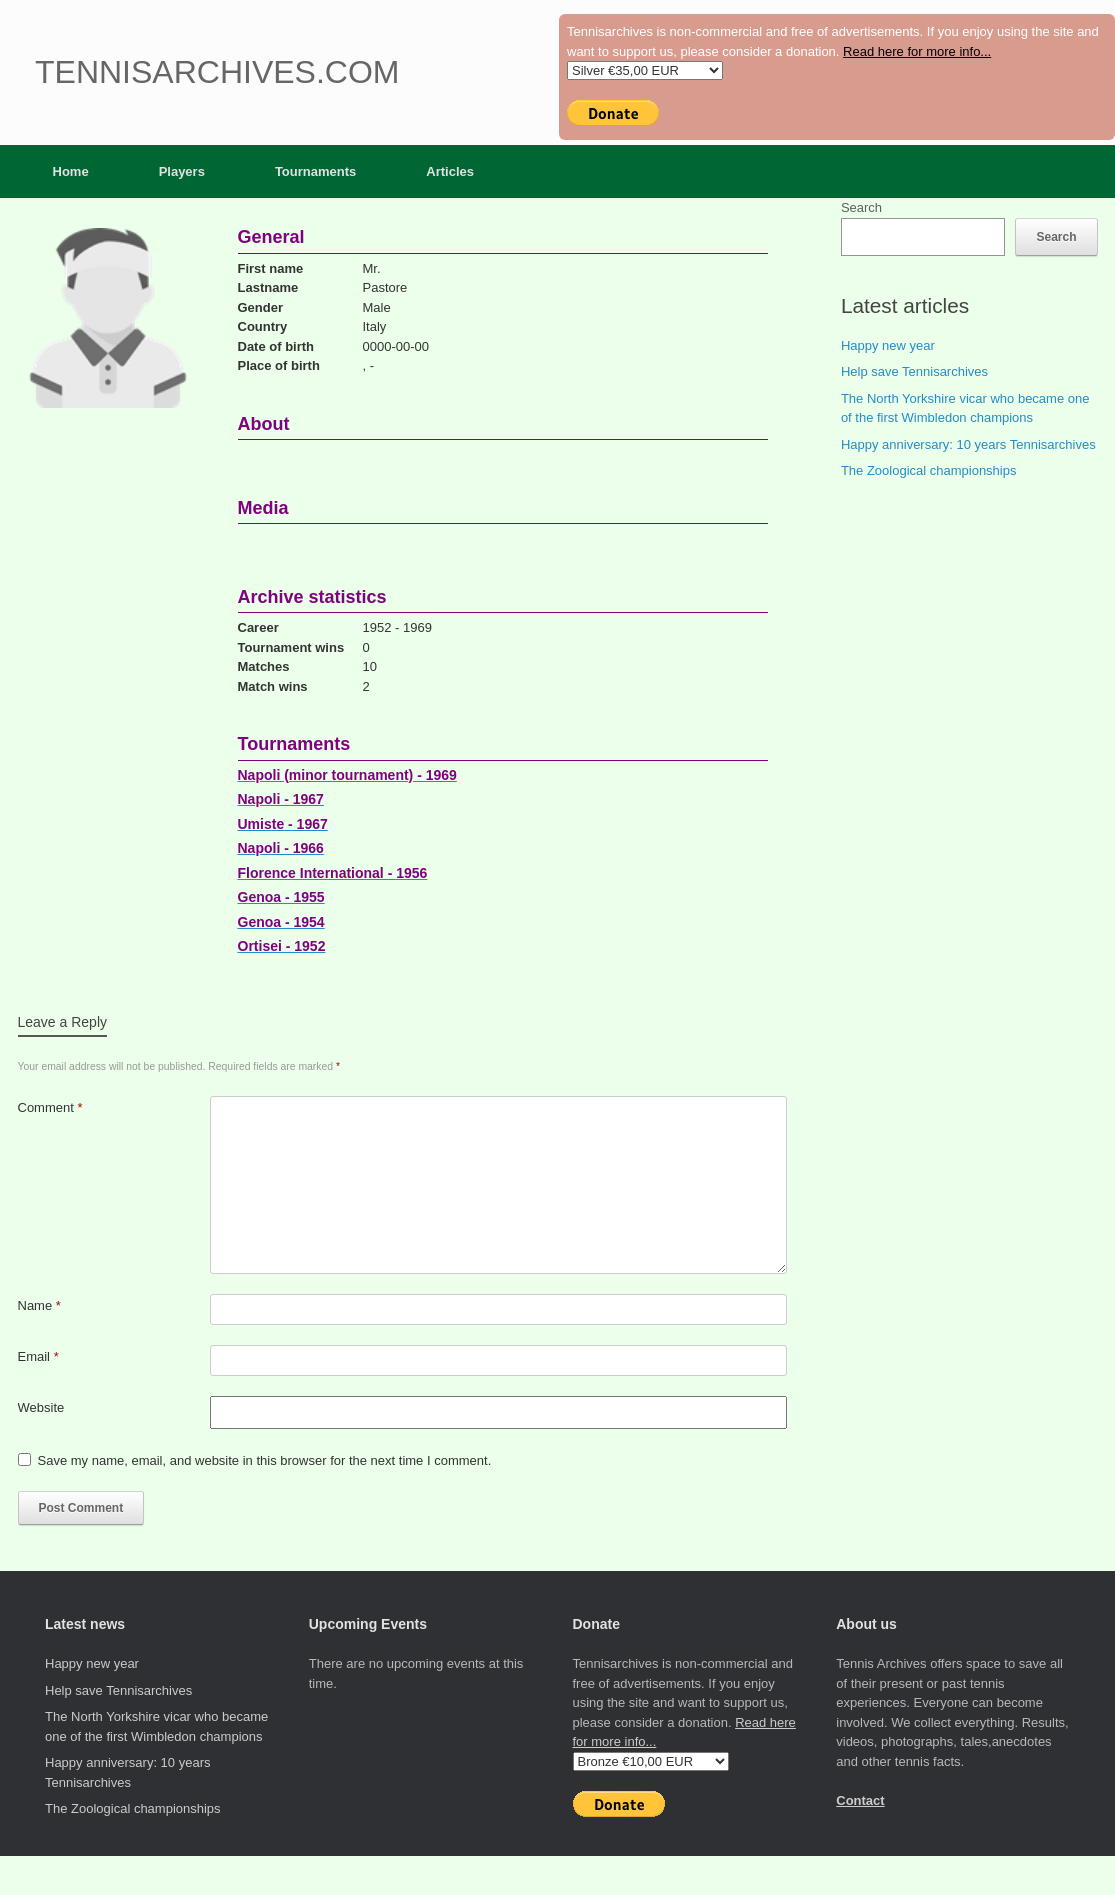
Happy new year (888, 345)
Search (861, 207)
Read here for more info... (917, 51)
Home (71, 171)
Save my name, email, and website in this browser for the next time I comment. (265, 1460)
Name (39, 1305)
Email (38, 1356)
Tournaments (315, 171)
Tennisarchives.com (217, 72)
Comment (50, 1107)
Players (182, 171)
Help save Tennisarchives (914, 371)
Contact (860, 1800)
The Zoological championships (929, 470)
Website (41, 1407)
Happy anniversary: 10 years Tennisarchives (968, 444)
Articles (450, 171)
